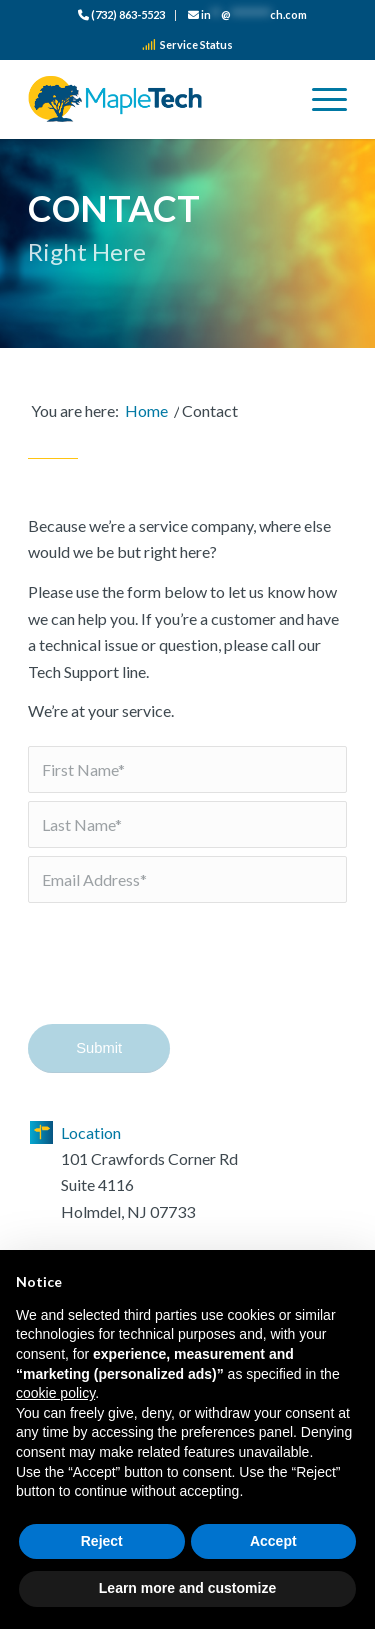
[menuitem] (122, 15)
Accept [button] (273, 1541)
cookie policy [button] (55, 1393)
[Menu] (319, 99)
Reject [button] (102, 1541)
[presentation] (180, 977)
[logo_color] (155, 99)
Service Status (187, 44)
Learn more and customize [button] (187, 1588)
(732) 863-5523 (121, 14)
